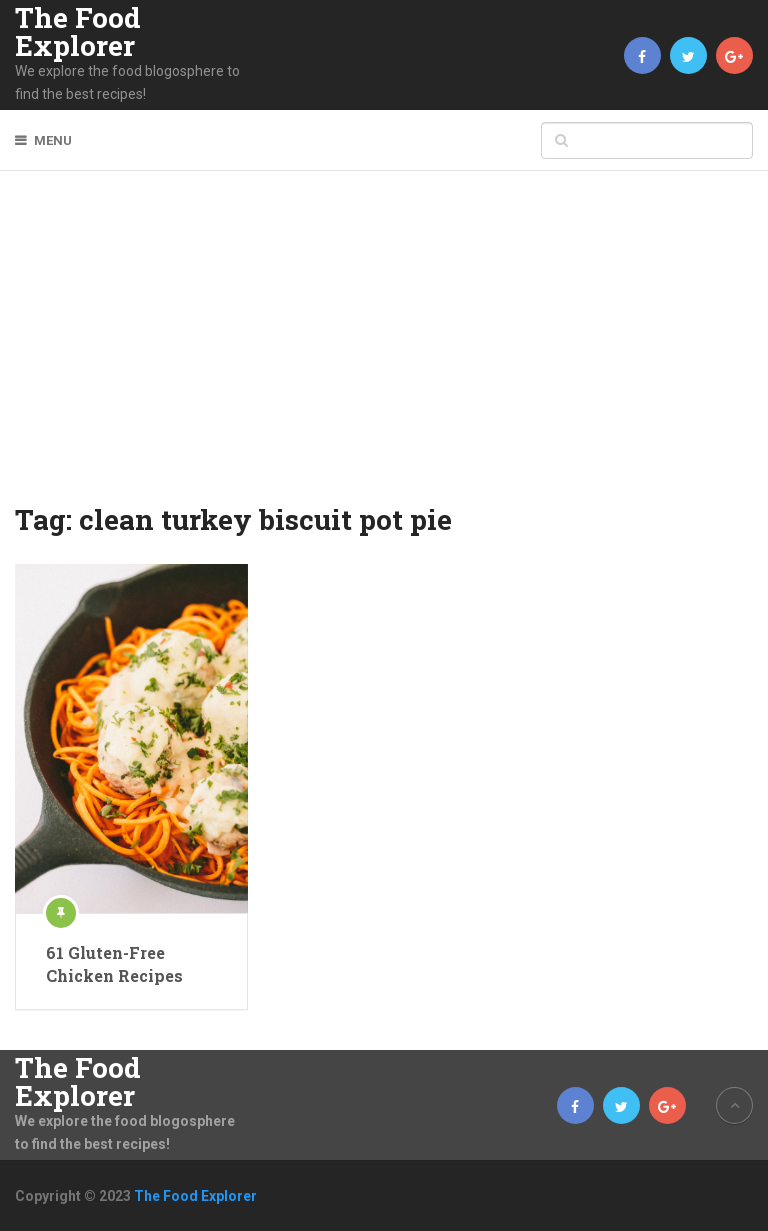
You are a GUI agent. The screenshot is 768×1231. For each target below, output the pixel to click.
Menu (53, 140)
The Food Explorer (78, 32)
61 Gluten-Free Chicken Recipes (114, 963)
